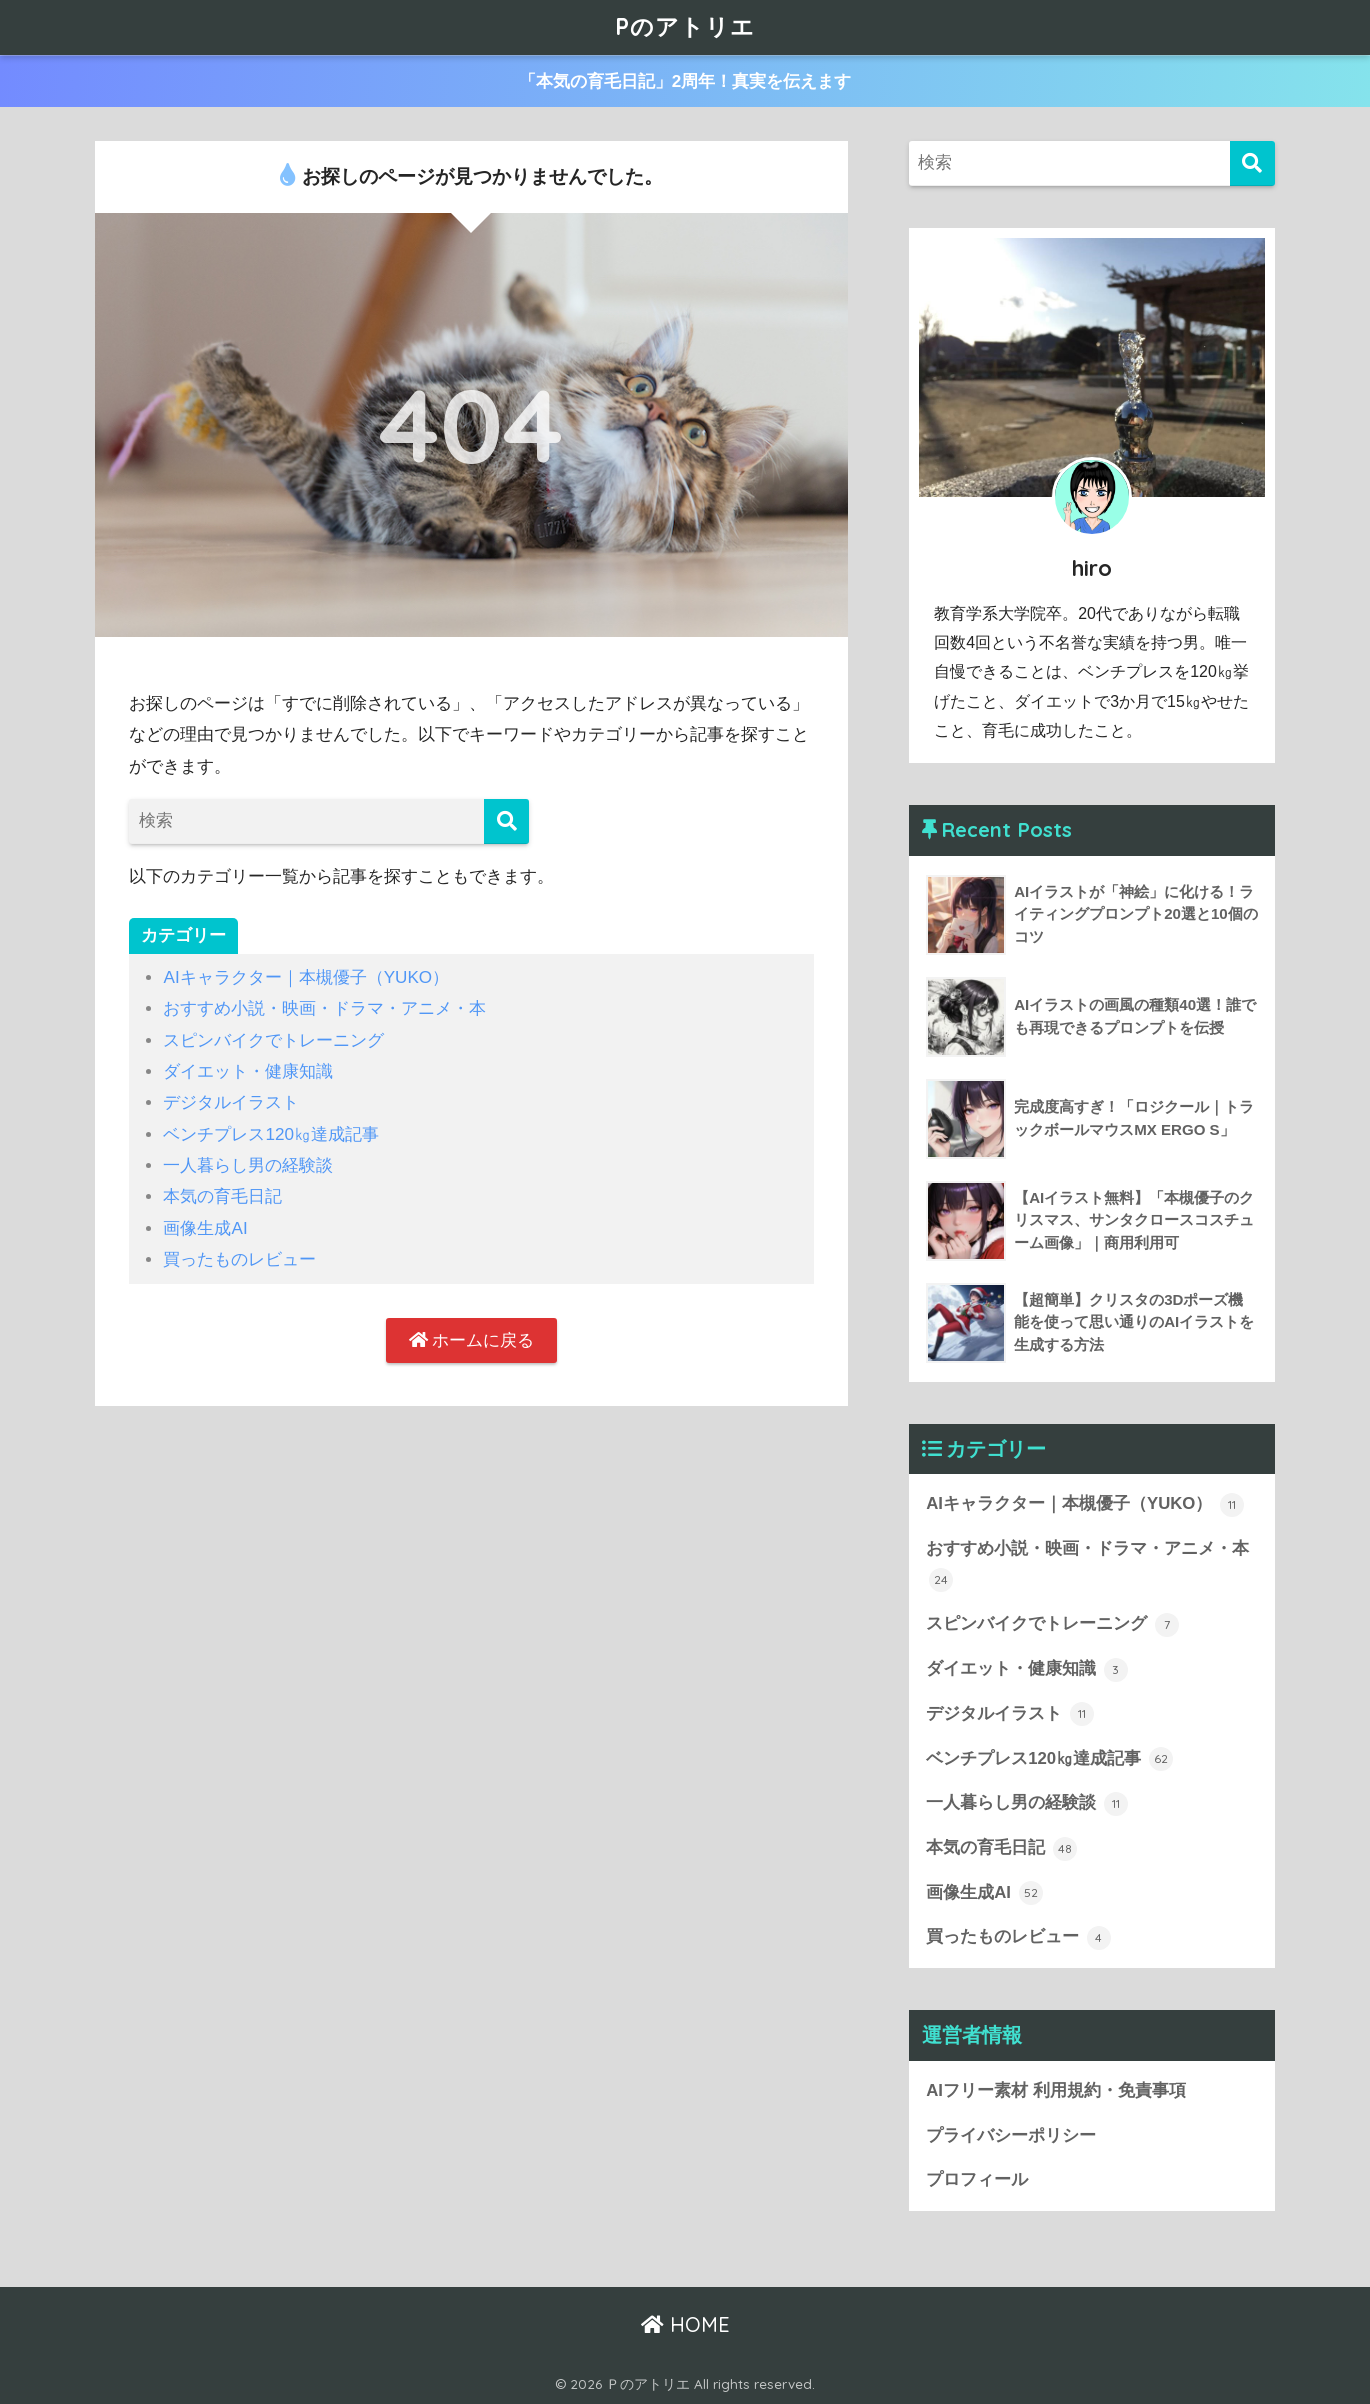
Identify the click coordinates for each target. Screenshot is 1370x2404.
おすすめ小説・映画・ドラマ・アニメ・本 (324, 1008)
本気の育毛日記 (222, 1196)
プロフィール (977, 2179)
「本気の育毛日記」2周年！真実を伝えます (685, 81)
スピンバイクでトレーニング (273, 1040)
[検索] (506, 821)
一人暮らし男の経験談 (248, 1165)
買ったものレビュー (239, 1259)
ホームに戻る (472, 1340)
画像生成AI (205, 1228)
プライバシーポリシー (1011, 2135)
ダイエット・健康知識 (248, 1071)
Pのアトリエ (685, 26)
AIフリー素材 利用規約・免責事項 (1055, 2090)
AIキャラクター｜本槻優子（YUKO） (306, 977)
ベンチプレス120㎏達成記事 (271, 1134)
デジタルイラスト (231, 1102)
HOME (685, 2324)
